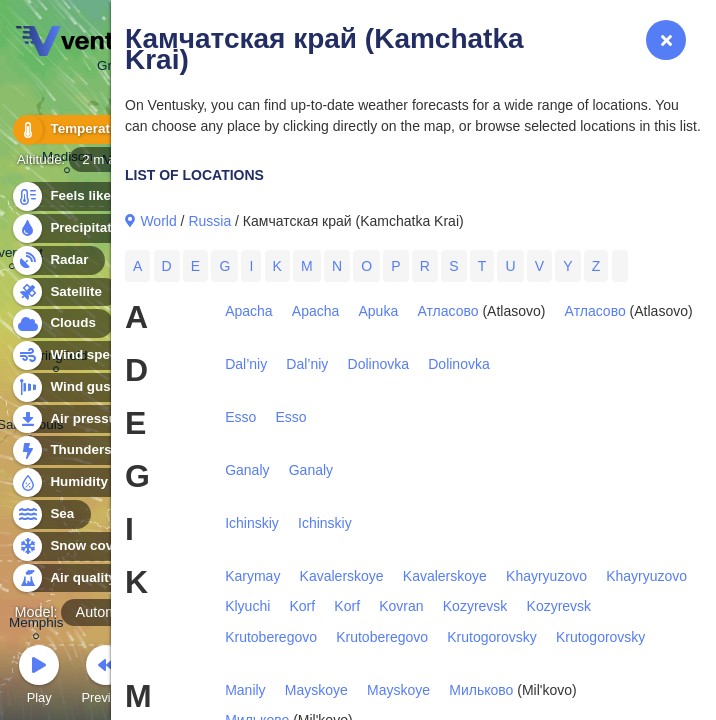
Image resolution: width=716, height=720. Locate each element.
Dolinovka (378, 364)
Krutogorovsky (491, 637)
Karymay (252, 576)
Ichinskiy (252, 523)
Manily (245, 690)
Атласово (447, 311)
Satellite (64, 292)
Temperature (79, 129)
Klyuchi (247, 606)
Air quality (71, 578)
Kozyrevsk (475, 606)
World (158, 221)
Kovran (401, 606)
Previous (106, 677)
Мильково (481, 690)
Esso (240, 417)
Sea (50, 514)
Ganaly (247, 470)
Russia (209, 221)
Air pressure (78, 419)
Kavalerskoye (342, 576)
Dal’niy (246, 364)
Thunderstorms (88, 450)
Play (39, 677)
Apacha (248, 311)
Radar (58, 260)
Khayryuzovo (546, 576)
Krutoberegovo (271, 637)
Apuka (379, 311)
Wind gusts (75, 387)
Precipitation (79, 228)
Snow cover (76, 546)
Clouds (61, 323)
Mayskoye (316, 690)
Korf (302, 606)
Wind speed (76, 355)
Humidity (67, 482)
